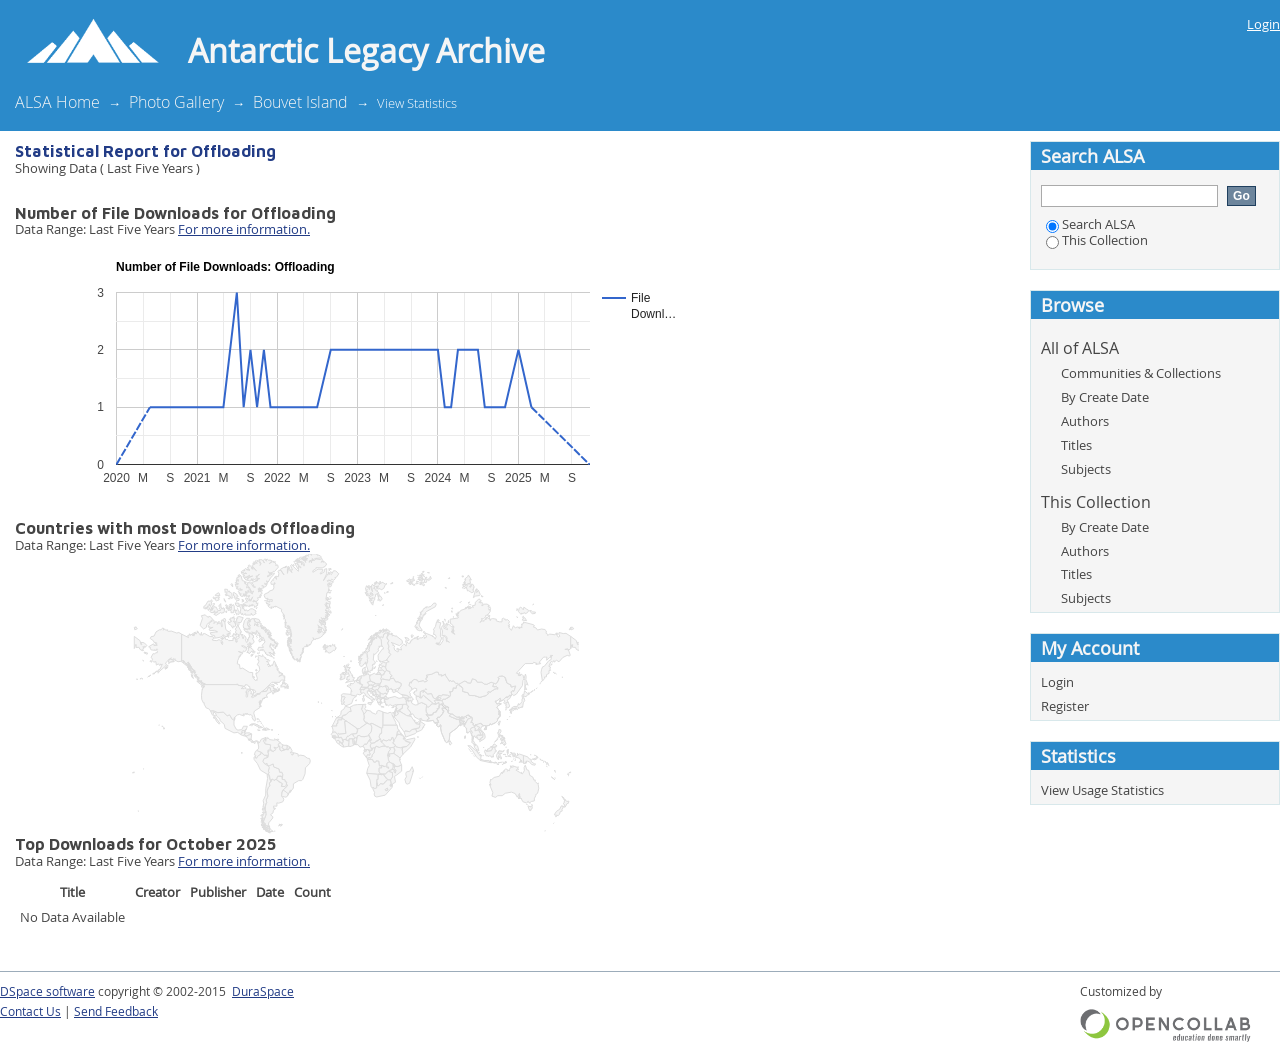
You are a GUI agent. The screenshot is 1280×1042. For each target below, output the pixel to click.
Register (1065, 706)
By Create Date (1105, 397)
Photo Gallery (176, 102)
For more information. (244, 229)
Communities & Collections (1141, 373)
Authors (1085, 421)
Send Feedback (116, 1011)
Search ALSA (1090, 224)
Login (1263, 24)
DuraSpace (263, 991)
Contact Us (30, 1011)
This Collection (1097, 240)
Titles (1076, 445)
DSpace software (47, 991)
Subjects (1086, 469)
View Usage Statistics (1102, 790)
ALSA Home (57, 102)
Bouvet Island (300, 102)
